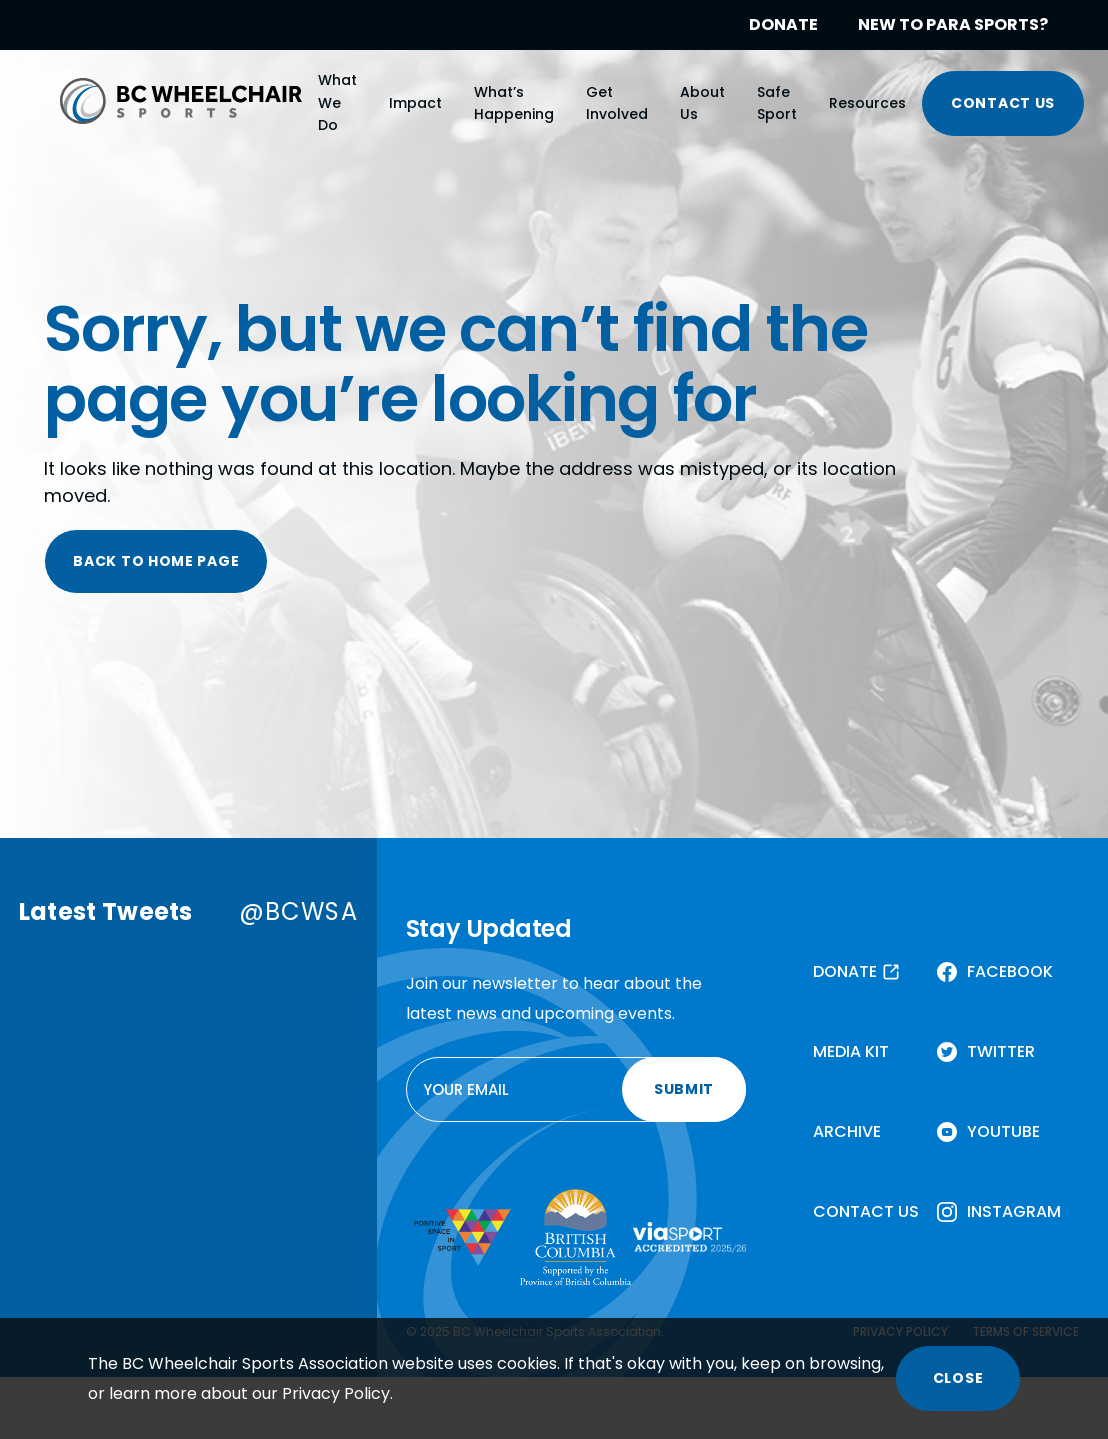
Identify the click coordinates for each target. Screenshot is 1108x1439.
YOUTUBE (1003, 1131)
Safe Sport (777, 103)
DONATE (783, 24)
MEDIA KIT (851, 1051)
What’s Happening (514, 103)
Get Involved (617, 103)
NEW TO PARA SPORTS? (953, 24)
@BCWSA (298, 911)
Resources (867, 103)
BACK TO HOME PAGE (156, 561)
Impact (415, 103)
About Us (702, 103)
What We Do (337, 102)
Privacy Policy (336, 1393)
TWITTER (1001, 1051)
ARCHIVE (847, 1131)
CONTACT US (1003, 103)
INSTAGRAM (1014, 1211)
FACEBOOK (1010, 971)
